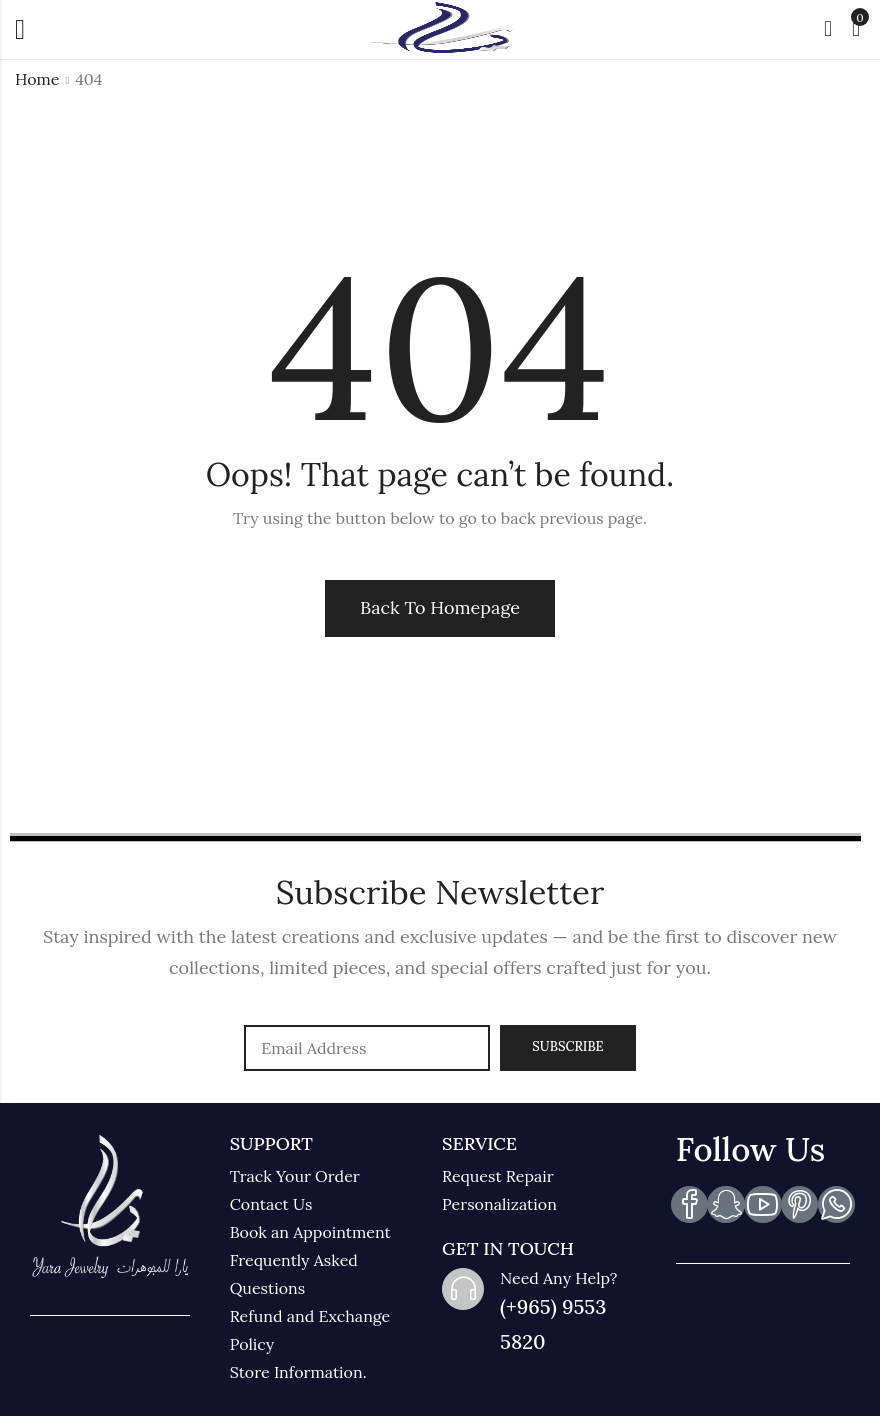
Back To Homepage (440, 607)
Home (37, 79)
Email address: (367, 1048)
